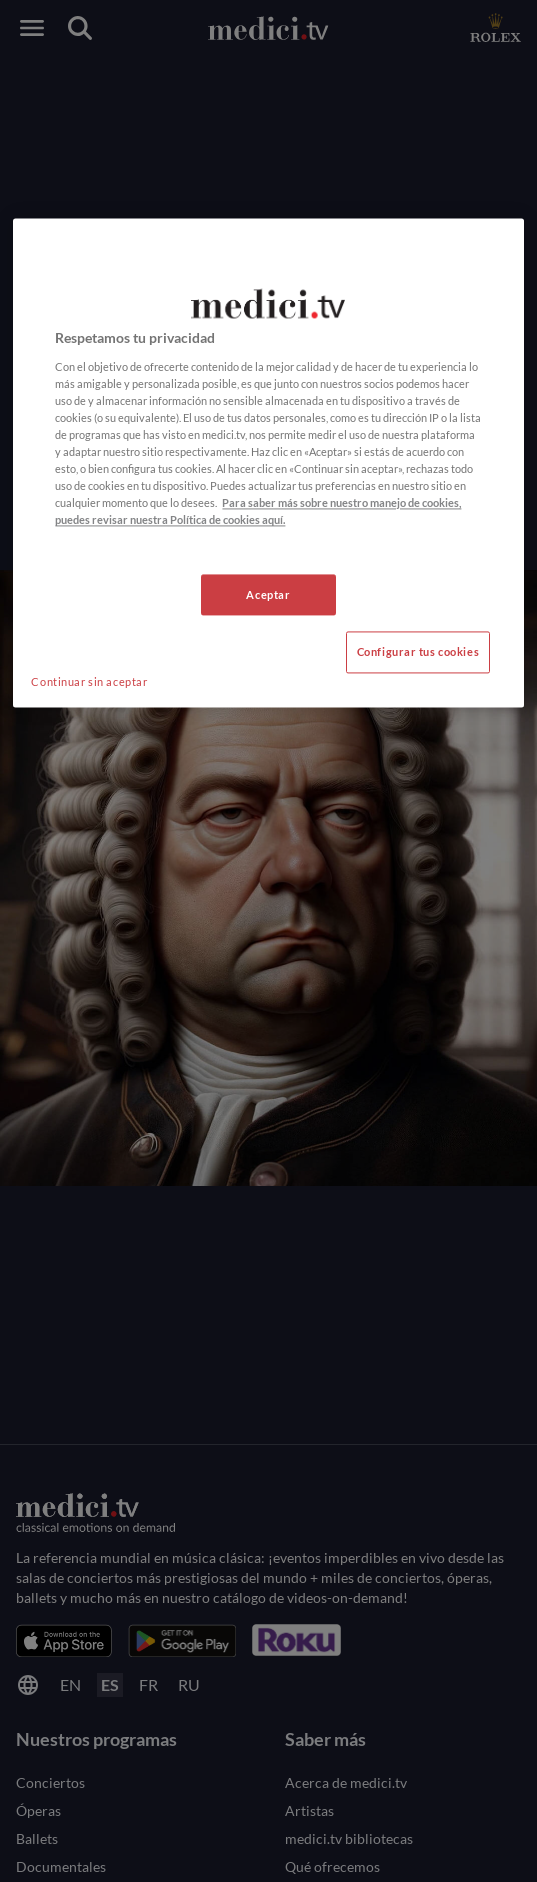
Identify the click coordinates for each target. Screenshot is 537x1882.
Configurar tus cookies (418, 652)
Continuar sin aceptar (89, 682)
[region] (268, 463)
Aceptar (268, 594)
